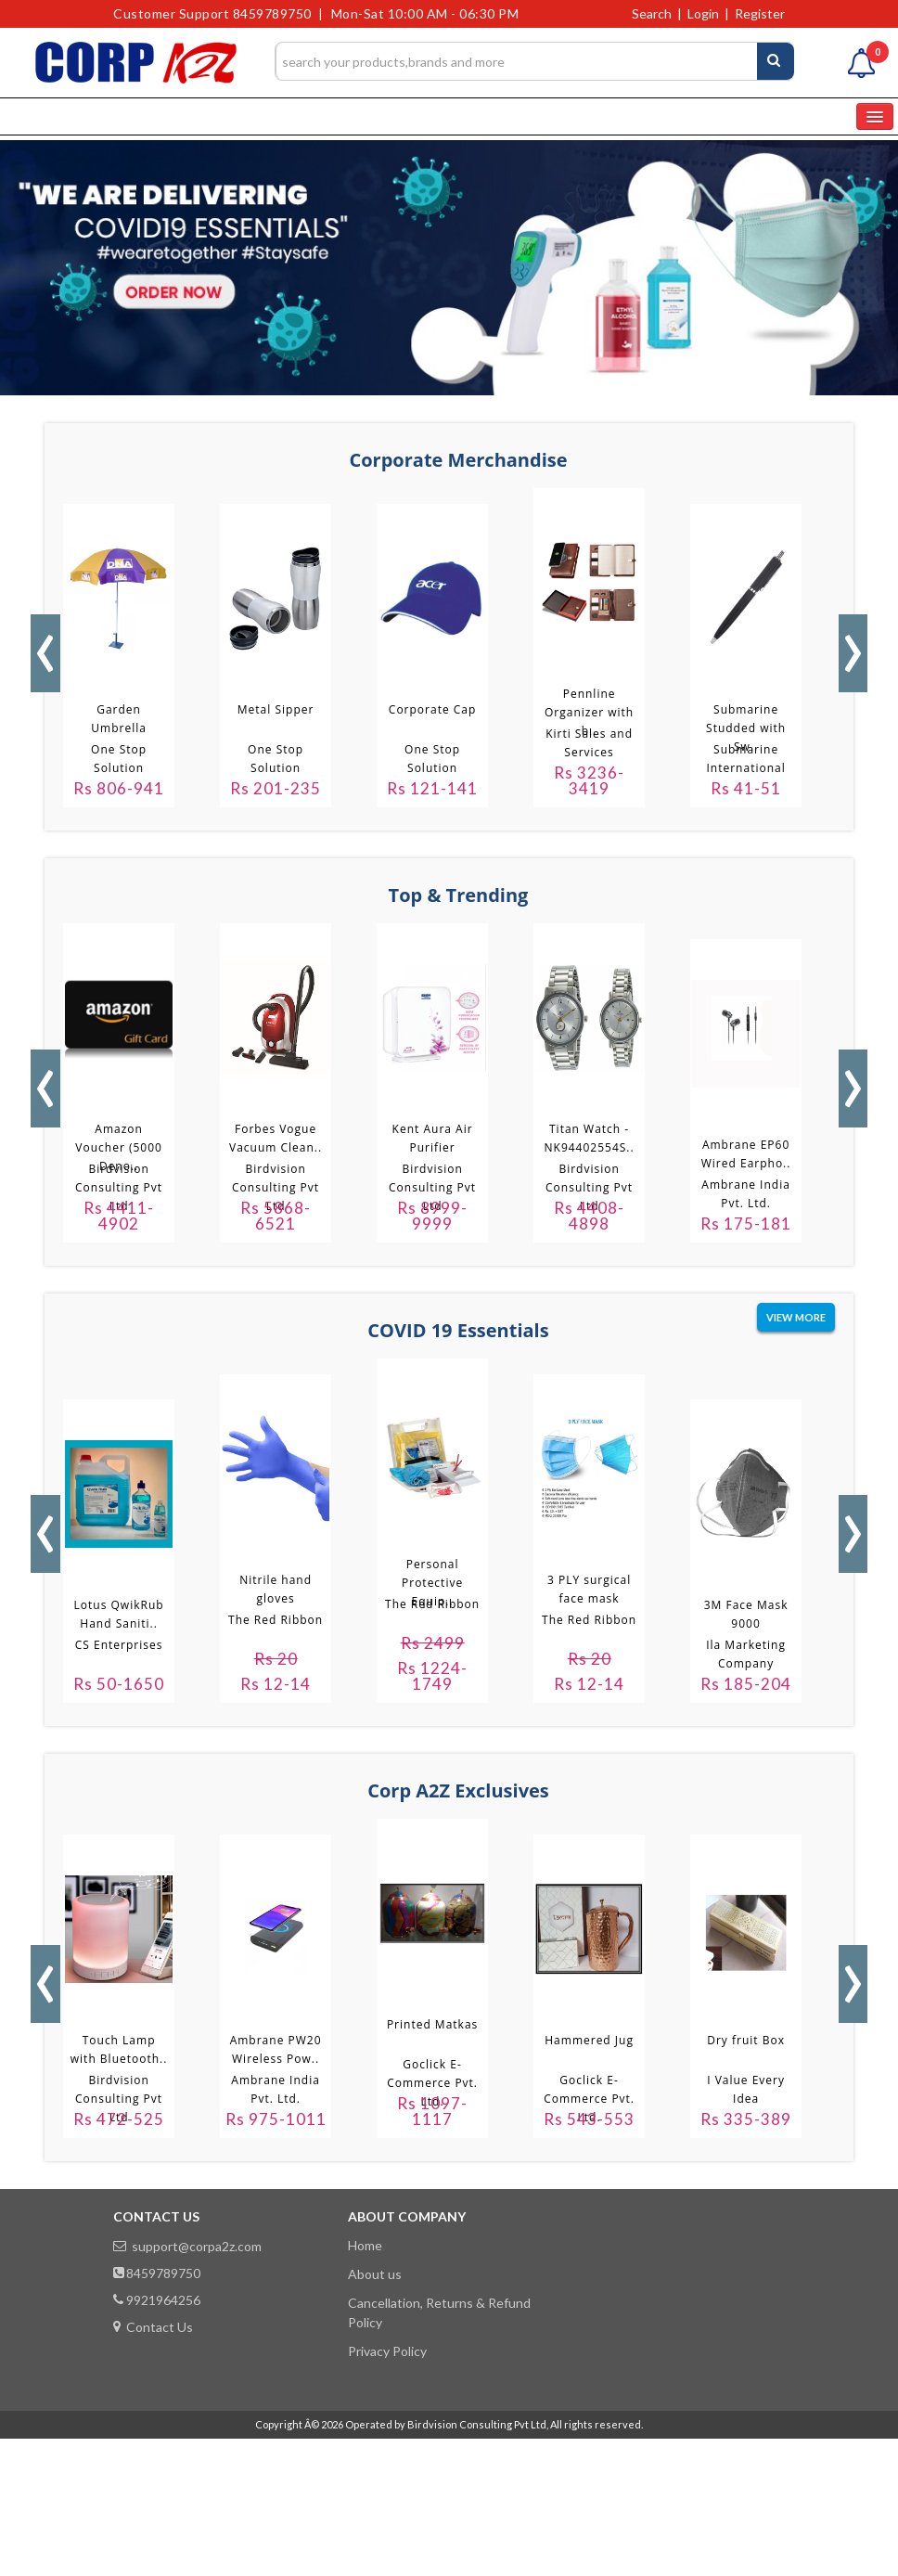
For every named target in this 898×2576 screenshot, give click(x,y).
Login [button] (703, 13)
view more (796, 1317)
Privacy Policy (387, 2351)
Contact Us (153, 2327)
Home (365, 2245)
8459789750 (156, 2273)
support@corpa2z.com (187, 2246)
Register (760, 13)
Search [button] (652, 13)
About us (375, 2274)
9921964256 (156, 2300)
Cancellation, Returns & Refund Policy (439, 2312)
